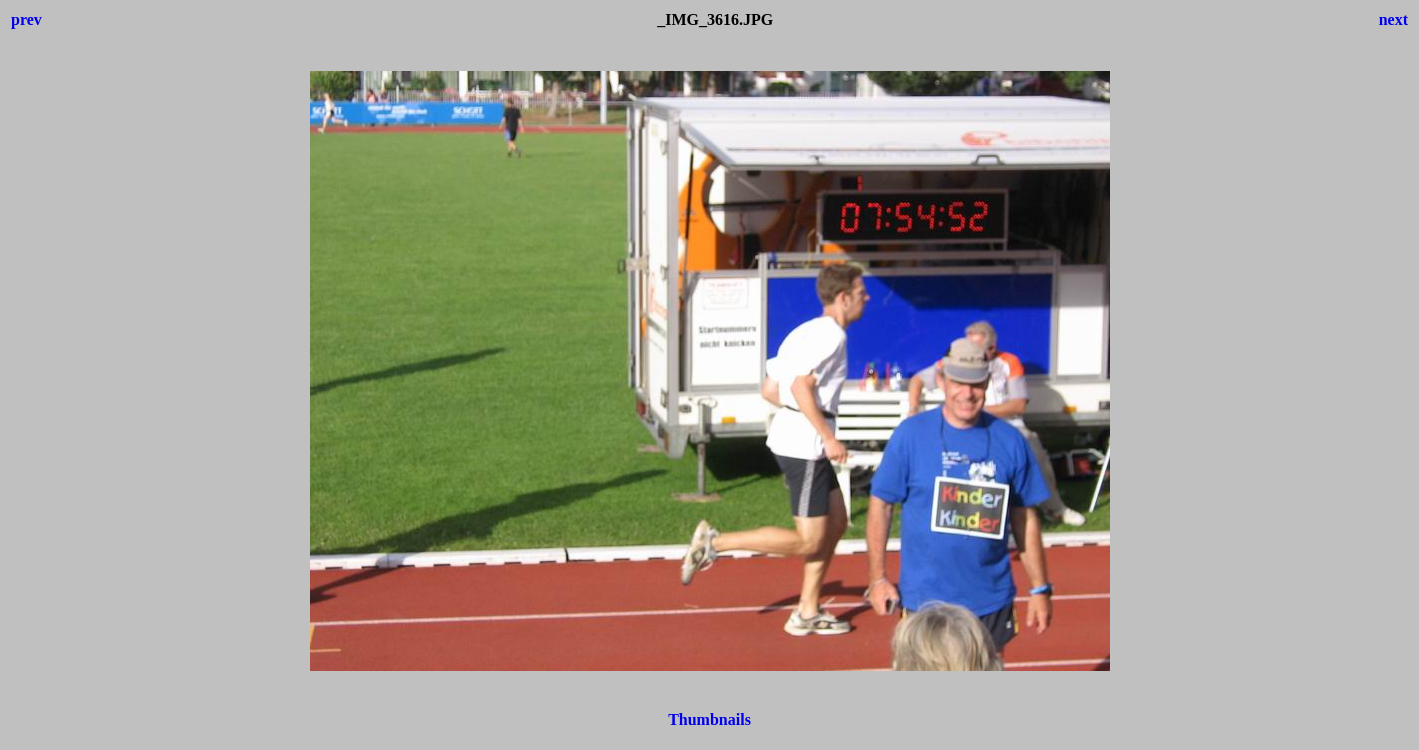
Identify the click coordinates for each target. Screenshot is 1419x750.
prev (26, 19)
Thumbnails (709, 719)
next (1393, 19)
